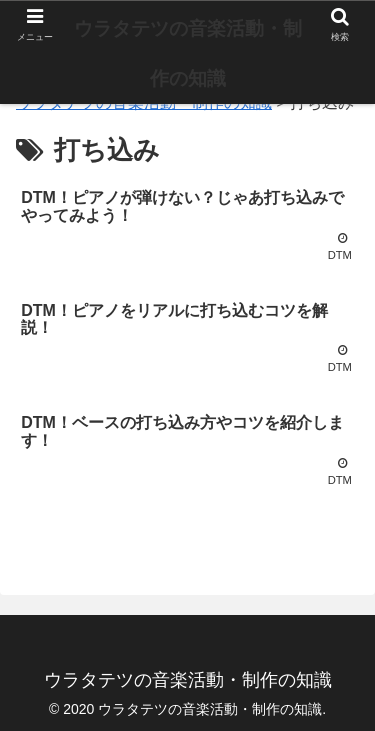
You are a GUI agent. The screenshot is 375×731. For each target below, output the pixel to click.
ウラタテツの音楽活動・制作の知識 (188, 53)
